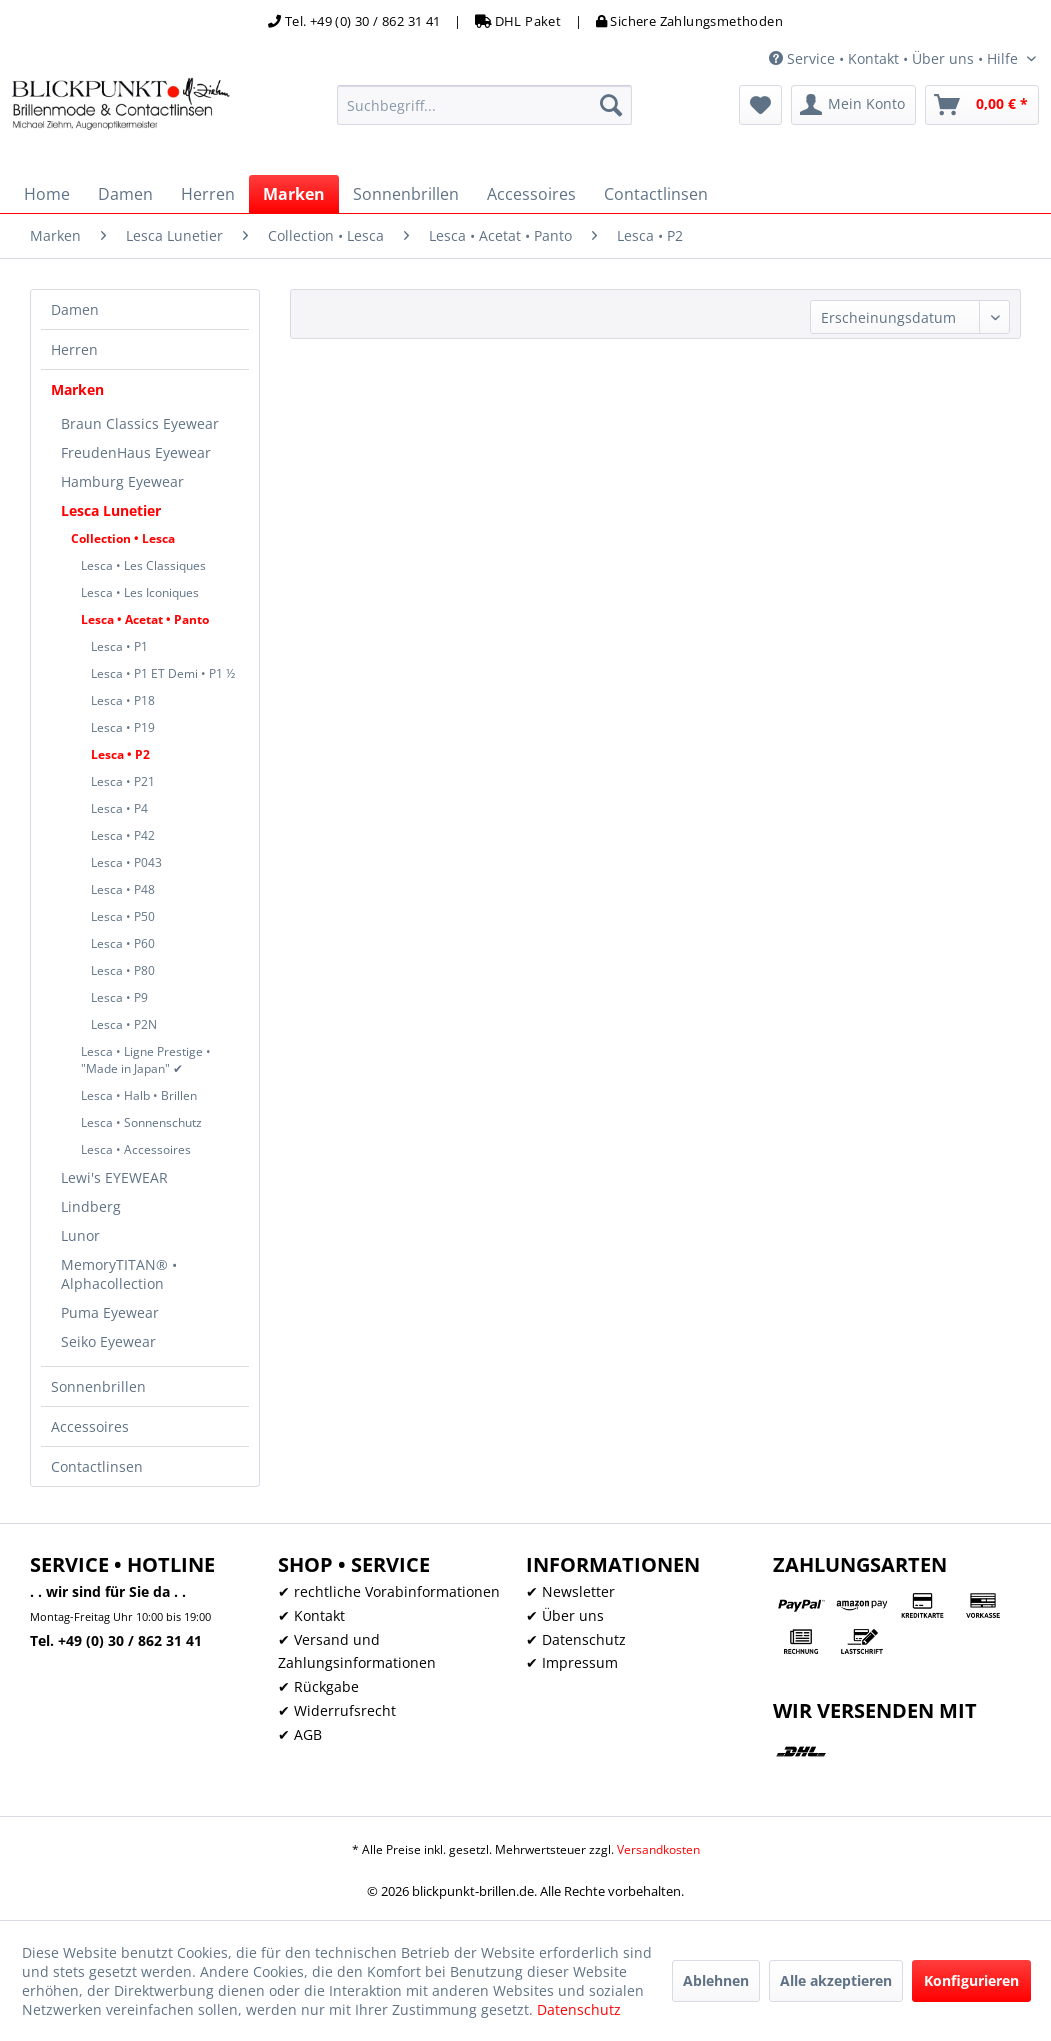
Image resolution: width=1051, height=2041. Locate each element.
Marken (77, 389)
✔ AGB (300, 1734)
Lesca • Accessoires (136, 1149)
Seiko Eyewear (108, 1341)
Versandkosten (658, 1849)
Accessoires (90, 1426)
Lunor (80, 1235)
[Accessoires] (531, 194)
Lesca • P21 (123, 781)
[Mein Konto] (853, 105)
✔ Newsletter (570, 1591)
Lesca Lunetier (111, 510)
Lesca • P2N (124, 1024)
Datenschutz (579, 2009)
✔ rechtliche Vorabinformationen (389, 1591)
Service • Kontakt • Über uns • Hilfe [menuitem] (895, 58)
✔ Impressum (572, 1662)
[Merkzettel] (760, 105)
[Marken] (294, 194)
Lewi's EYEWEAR (114, 1177)
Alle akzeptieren (836, 1980)
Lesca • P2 (120, 754)
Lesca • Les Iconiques (140, 592)
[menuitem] (484, 105)
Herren (74, 349)
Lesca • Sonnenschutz (141, 1122)
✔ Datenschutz (576, 1639)
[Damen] (125, 194)
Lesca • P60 (123, 943)
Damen (75, 309)
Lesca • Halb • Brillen (139, 1095)
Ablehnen (716, 1980)
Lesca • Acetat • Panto (145, 619)
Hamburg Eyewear (122, 481)
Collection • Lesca (123, 538)
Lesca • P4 (119, 808)
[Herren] (208, 194)
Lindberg (91, 1206)
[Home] (47, 194)
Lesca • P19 (123, 727)
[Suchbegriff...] (484, 105)
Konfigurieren (971, 1980)
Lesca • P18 (123, 700)
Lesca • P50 (123, 916)
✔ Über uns (565, 1615)
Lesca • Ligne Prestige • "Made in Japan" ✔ (146, 1060)
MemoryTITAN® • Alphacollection (119, 1274)
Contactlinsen (97, 1466)
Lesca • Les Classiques (143, 565)
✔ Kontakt (311, 1615)
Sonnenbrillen (98, 1386)
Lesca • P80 (123, 970)
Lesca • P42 (123, 835)
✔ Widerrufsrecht (337, 1710)
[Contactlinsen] (656, 194)
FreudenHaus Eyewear (136, 452)
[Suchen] (611, 105)
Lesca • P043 (126, 862)
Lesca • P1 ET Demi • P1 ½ (163, 673)
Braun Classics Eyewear (140, 423)
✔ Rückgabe (318, 1686)
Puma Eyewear (110, 1312)
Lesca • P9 (119, 997)
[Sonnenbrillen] (406, 194)
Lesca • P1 (119, 646)
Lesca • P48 (123, 889)
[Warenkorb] (982, 105)
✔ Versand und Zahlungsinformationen (357, 1651)
